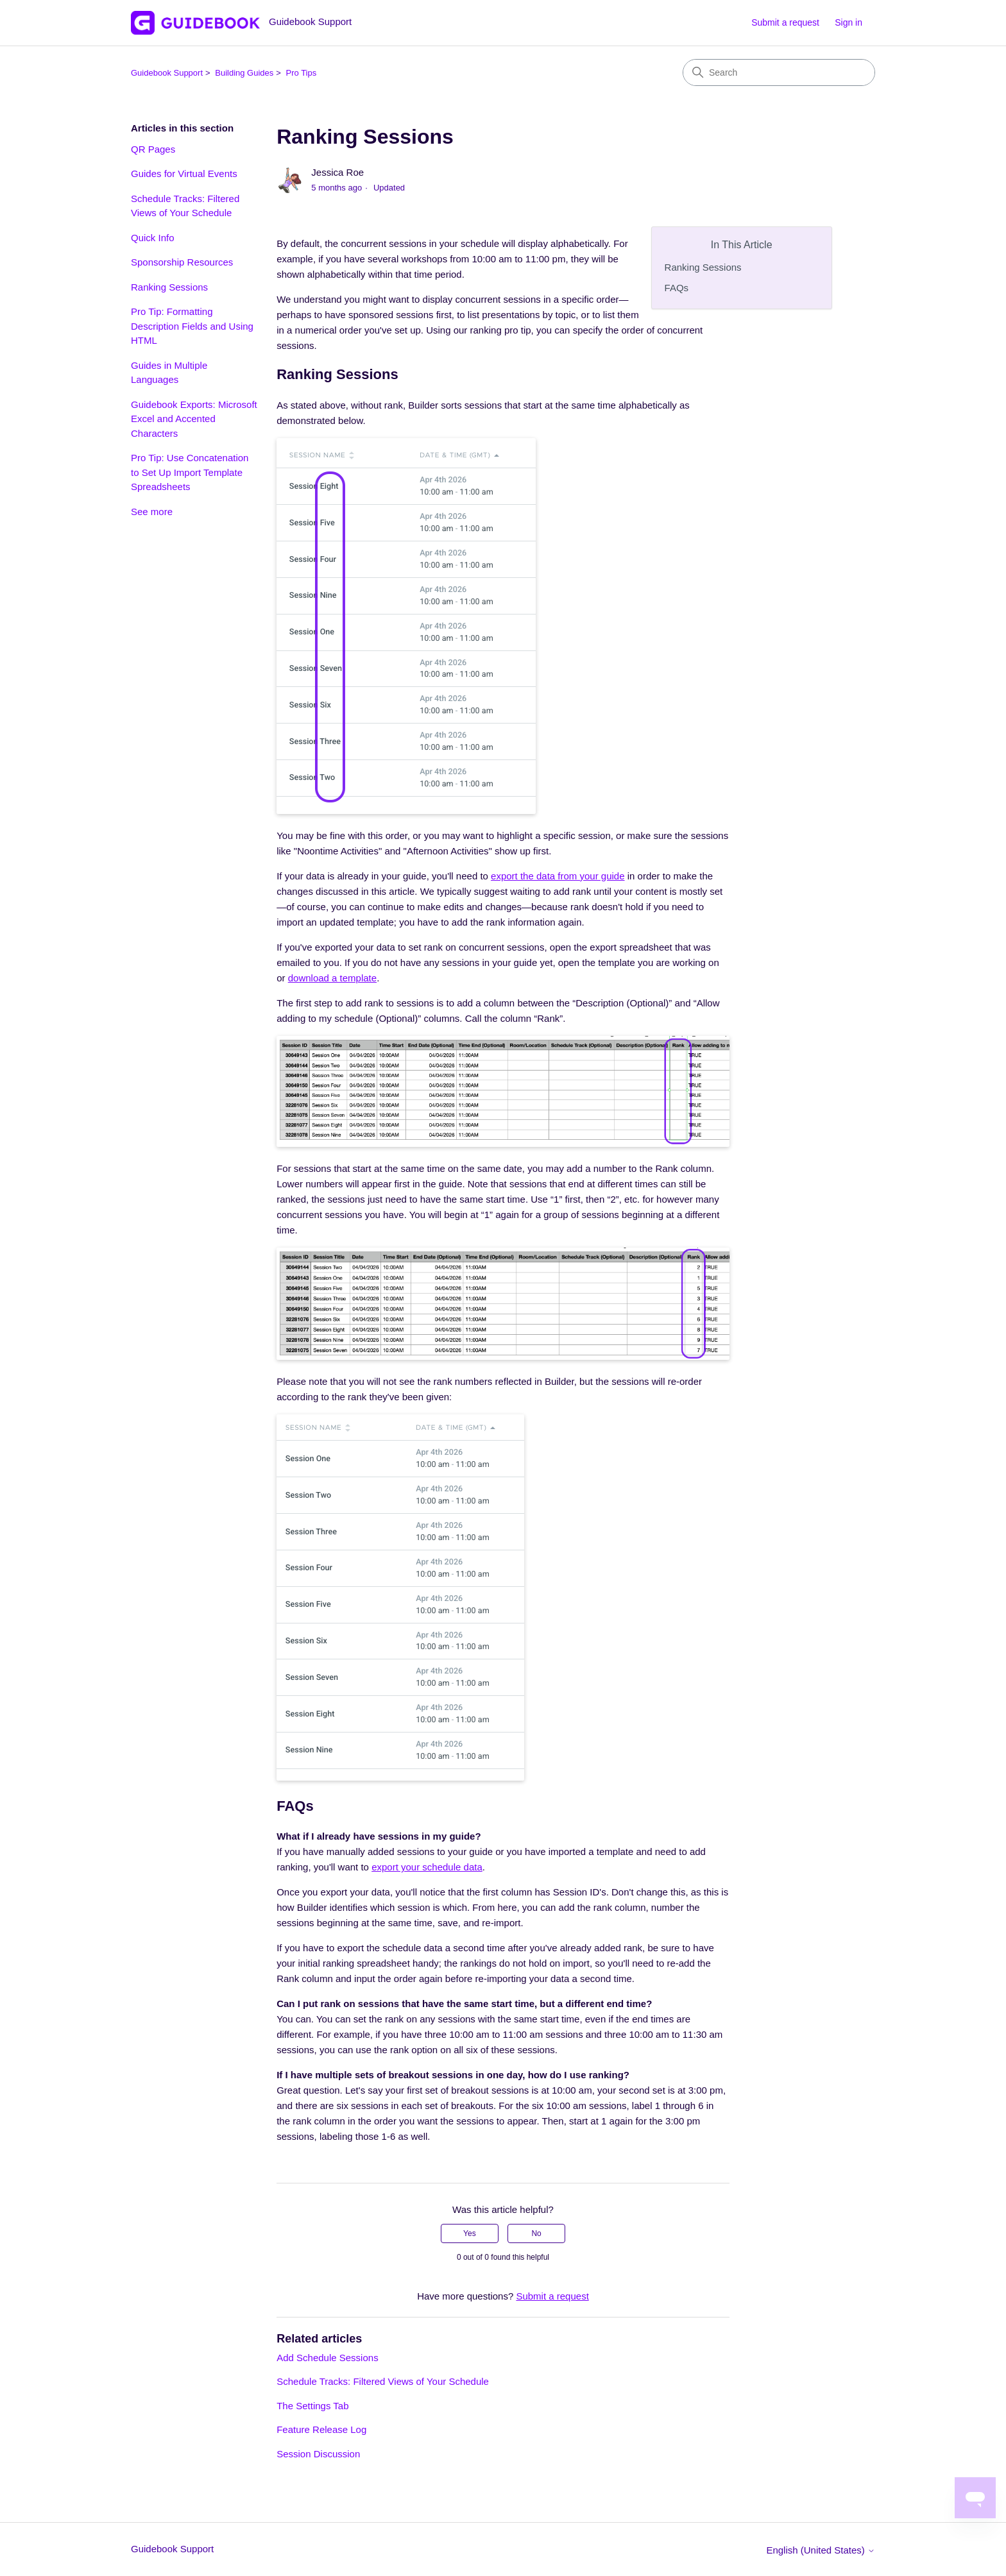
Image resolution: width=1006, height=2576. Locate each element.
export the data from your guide (557, 875)
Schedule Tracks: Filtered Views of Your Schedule (185, 206)
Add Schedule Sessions (327, 2357)
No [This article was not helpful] (536, 2233)
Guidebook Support (167, 73)
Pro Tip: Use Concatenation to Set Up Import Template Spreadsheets (189, 472)
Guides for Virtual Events (184, 173)
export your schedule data (426, 1866)
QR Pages (153, 149)
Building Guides (244, 73)
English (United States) (820, 2550)
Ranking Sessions (169, 287)
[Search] (778, 72)
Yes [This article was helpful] (469, 2233)
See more (152, 511)
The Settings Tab (312, 2405)
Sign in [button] (848, 22)
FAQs (677, 287)
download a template (332, 977)
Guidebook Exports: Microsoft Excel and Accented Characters (194, 419)
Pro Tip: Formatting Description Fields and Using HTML (192, 326)
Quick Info (153, 237)
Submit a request (785, 22)
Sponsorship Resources (182, 262)
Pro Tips (301, 73)
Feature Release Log (321, 2429)
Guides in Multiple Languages (169, 373)
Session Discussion (318, 2453)
